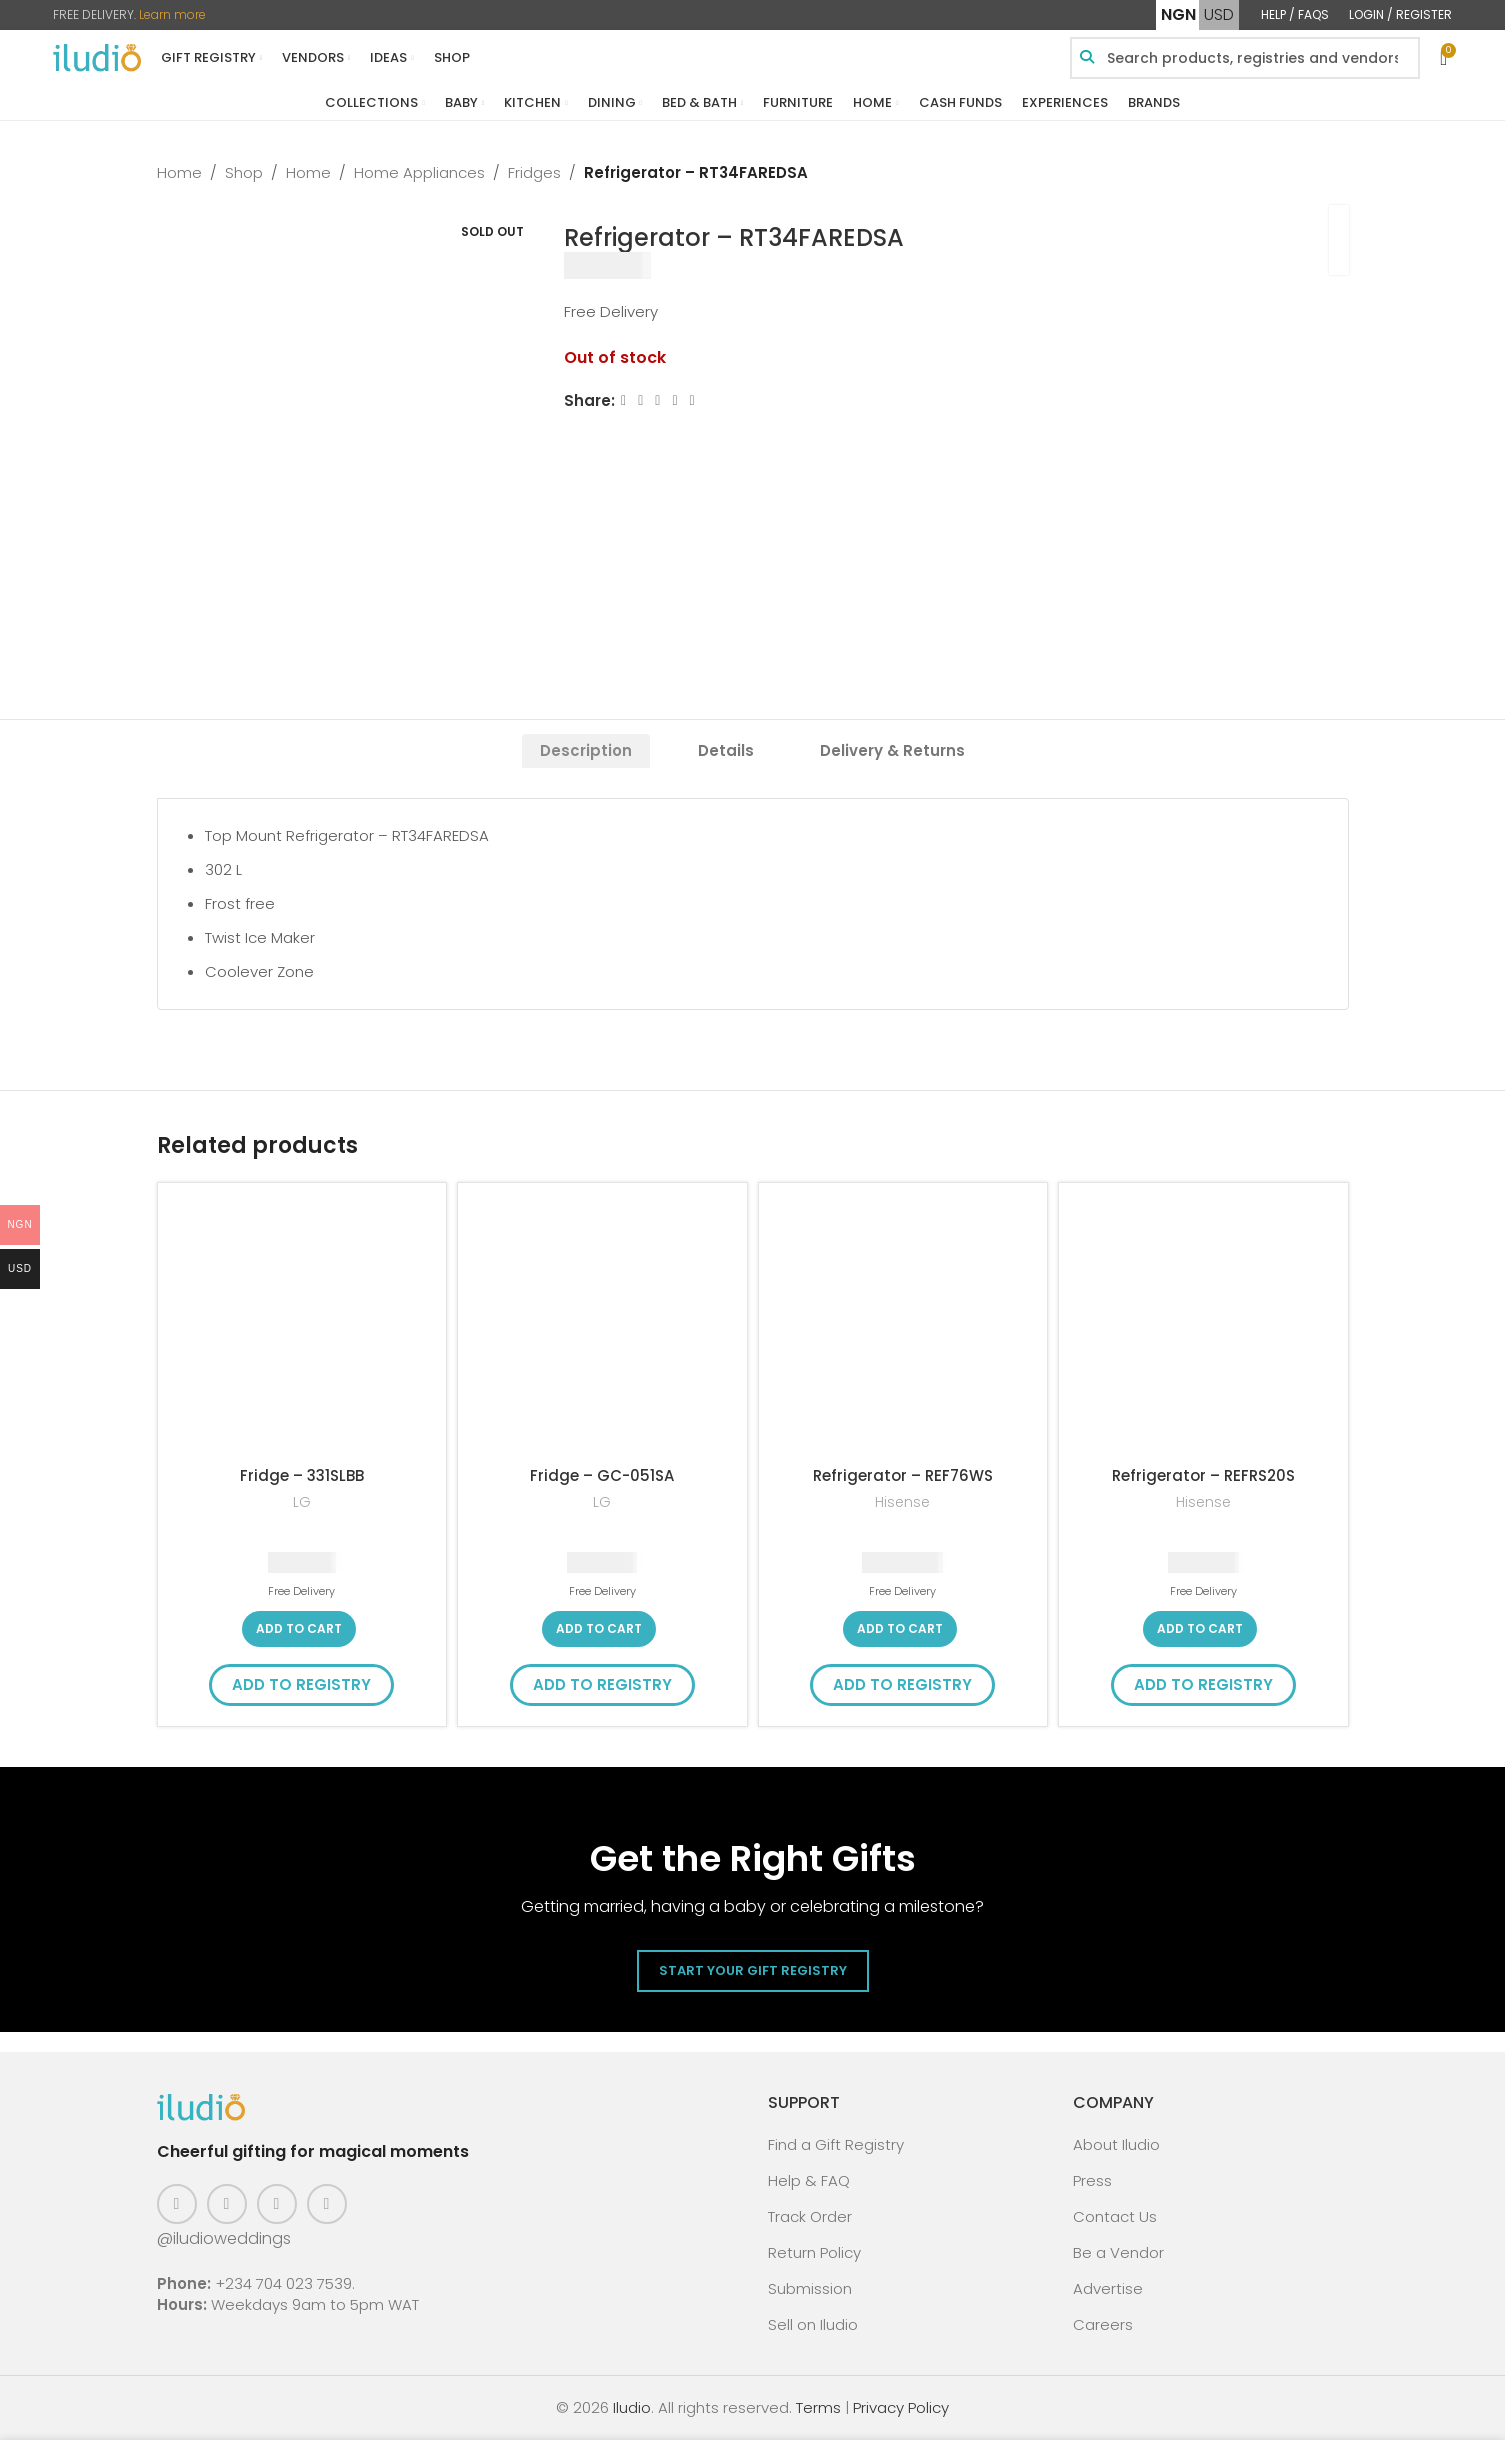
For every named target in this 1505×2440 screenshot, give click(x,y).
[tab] (586, 751)
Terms (818, 2407)
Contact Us (1115, 2216)
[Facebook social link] (623, 400)
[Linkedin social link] (674, 400)
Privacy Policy (901, 2407)
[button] (299, 1629)
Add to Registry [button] (301, 1684)
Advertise (1108, 2288)
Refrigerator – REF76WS (903, 1475)
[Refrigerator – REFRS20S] (1203, 1327)
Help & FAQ (809, 2180)
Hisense (902, 1502)
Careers (1103, 2324)
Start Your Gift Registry (753, 1970)
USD (1219, 14)
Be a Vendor (1118, 2252)
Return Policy (814, 2252)
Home (179, 172)
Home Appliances (419, 172)
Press (1092, 2180)
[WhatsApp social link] (691, 400)
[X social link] (640, 400)
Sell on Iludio (813, 2324)
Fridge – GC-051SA (602, 1475)
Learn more (172, 14)
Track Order (810, 2216)
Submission (810, 2288)
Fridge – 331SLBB (302, 1475)
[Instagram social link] (227, 2204)
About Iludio (1116, 2144)
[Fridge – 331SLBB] (302, 1327)
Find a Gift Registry (836, 2144)
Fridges (534, 172)
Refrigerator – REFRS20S (1203, 1475)
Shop (244, 172)
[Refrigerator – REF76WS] (903, 1327)
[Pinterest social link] (277, 2204)
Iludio (632, 2407)
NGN (1178, 14)
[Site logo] (97, 56)
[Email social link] (657, 400)
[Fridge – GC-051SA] (602, 1327)
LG (302, 1502)
